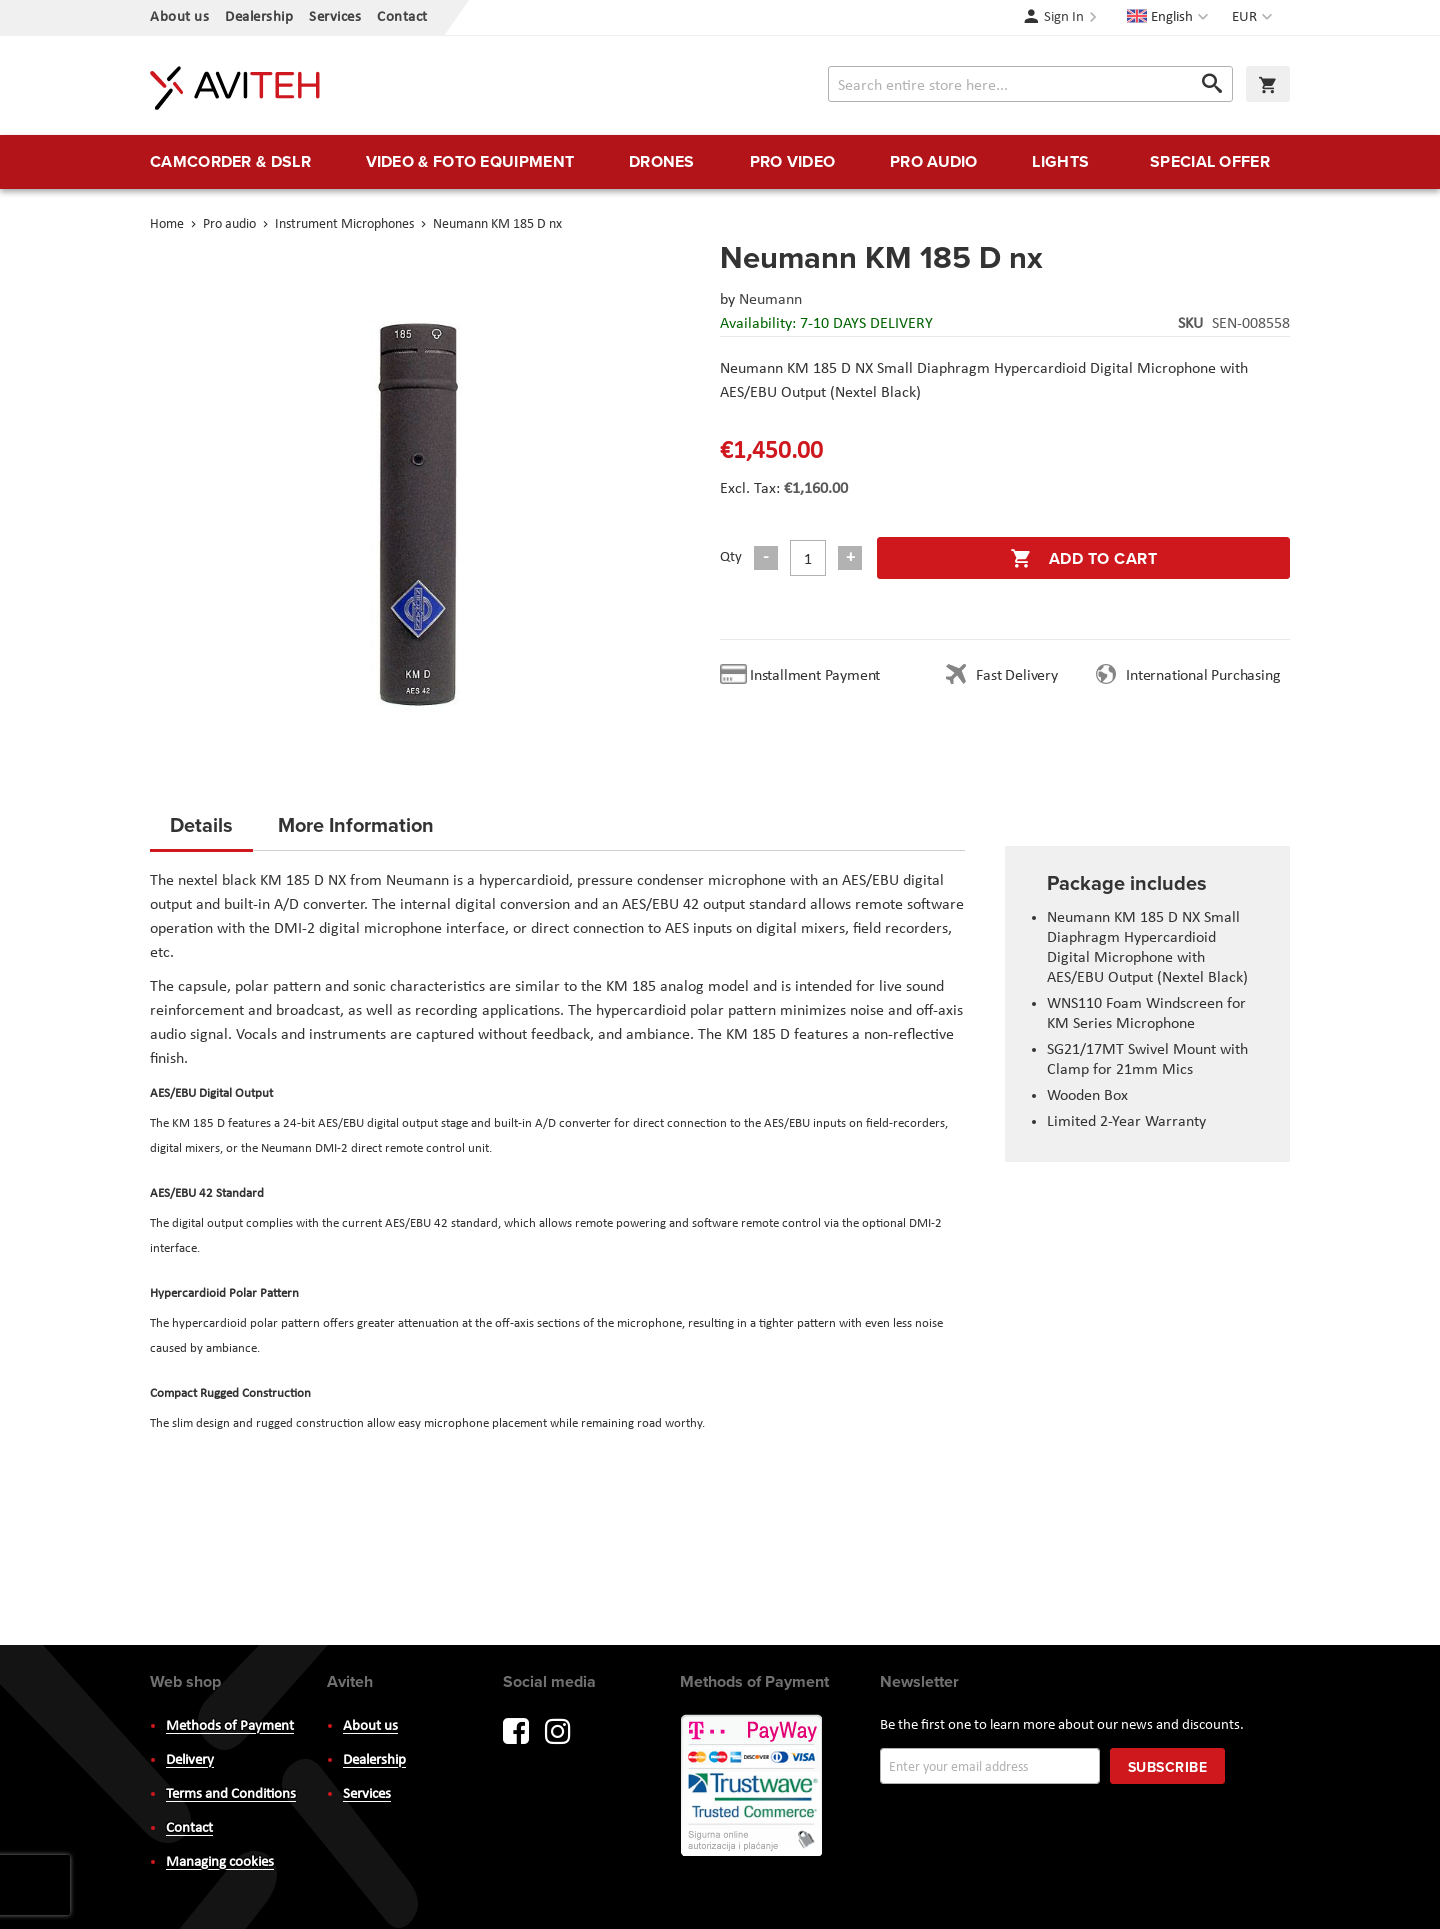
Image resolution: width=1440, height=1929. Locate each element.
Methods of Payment (230, 1726)
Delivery (190, 1760)
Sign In (1064, 17)
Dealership (259, 17)
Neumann (770, 300)
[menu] (720, 162)
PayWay (753, 1787)
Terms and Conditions (231, 1794)
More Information (356, 824)
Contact (402, 17)
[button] (1254, 18)
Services (335, 17)
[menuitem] (230, 162)
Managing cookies (220, 1862)
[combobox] (1030, 84)
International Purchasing (1207, 676)
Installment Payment (819, 676)
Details (201, 824)
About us (179, 17)
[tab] (201, 831)
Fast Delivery (1016, 676)
